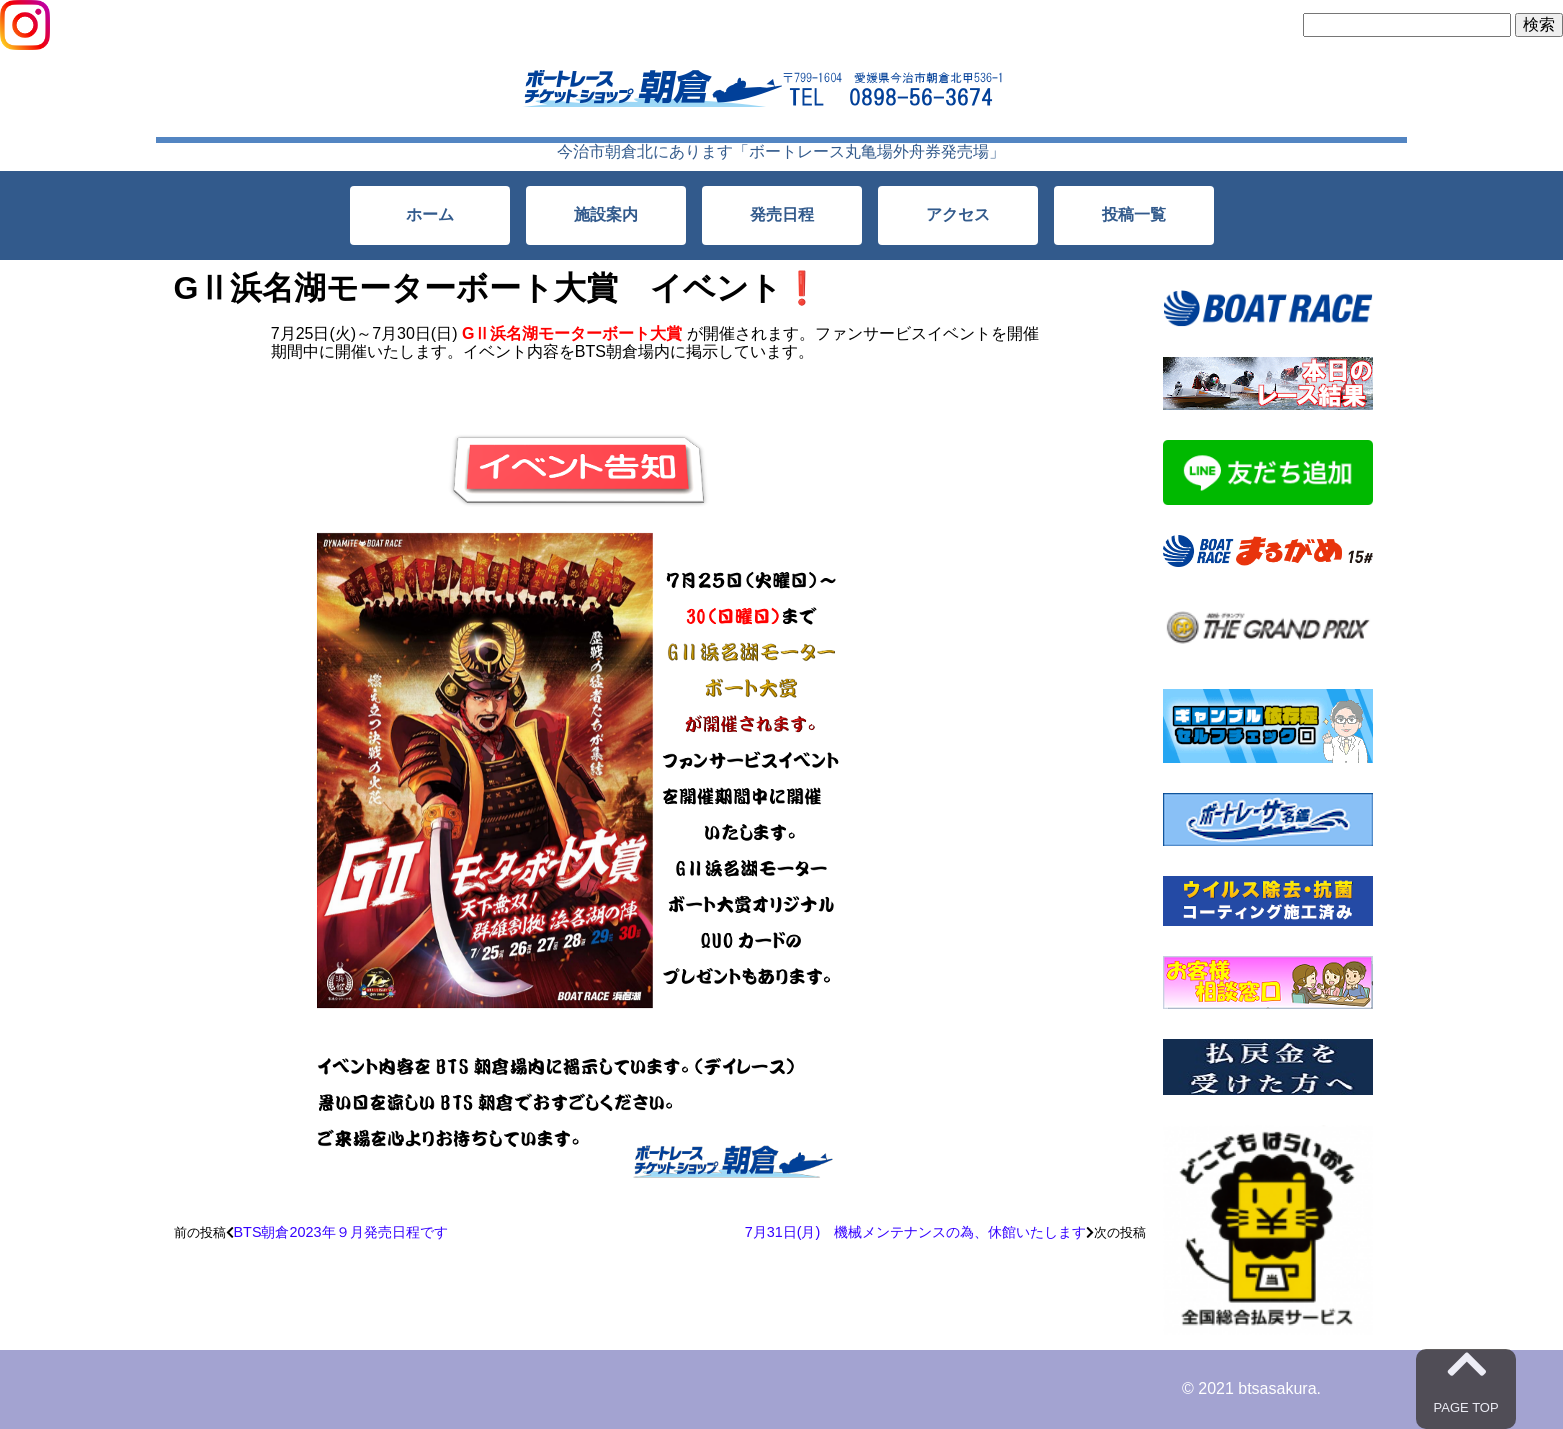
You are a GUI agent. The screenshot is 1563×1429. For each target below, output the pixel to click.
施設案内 (606, 214)
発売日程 (782, 214)
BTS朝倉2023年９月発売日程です (341, 1232)
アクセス (958, 214)
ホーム (430, 214)
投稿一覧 (1134, 214)
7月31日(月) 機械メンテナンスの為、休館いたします (916, 1232)
